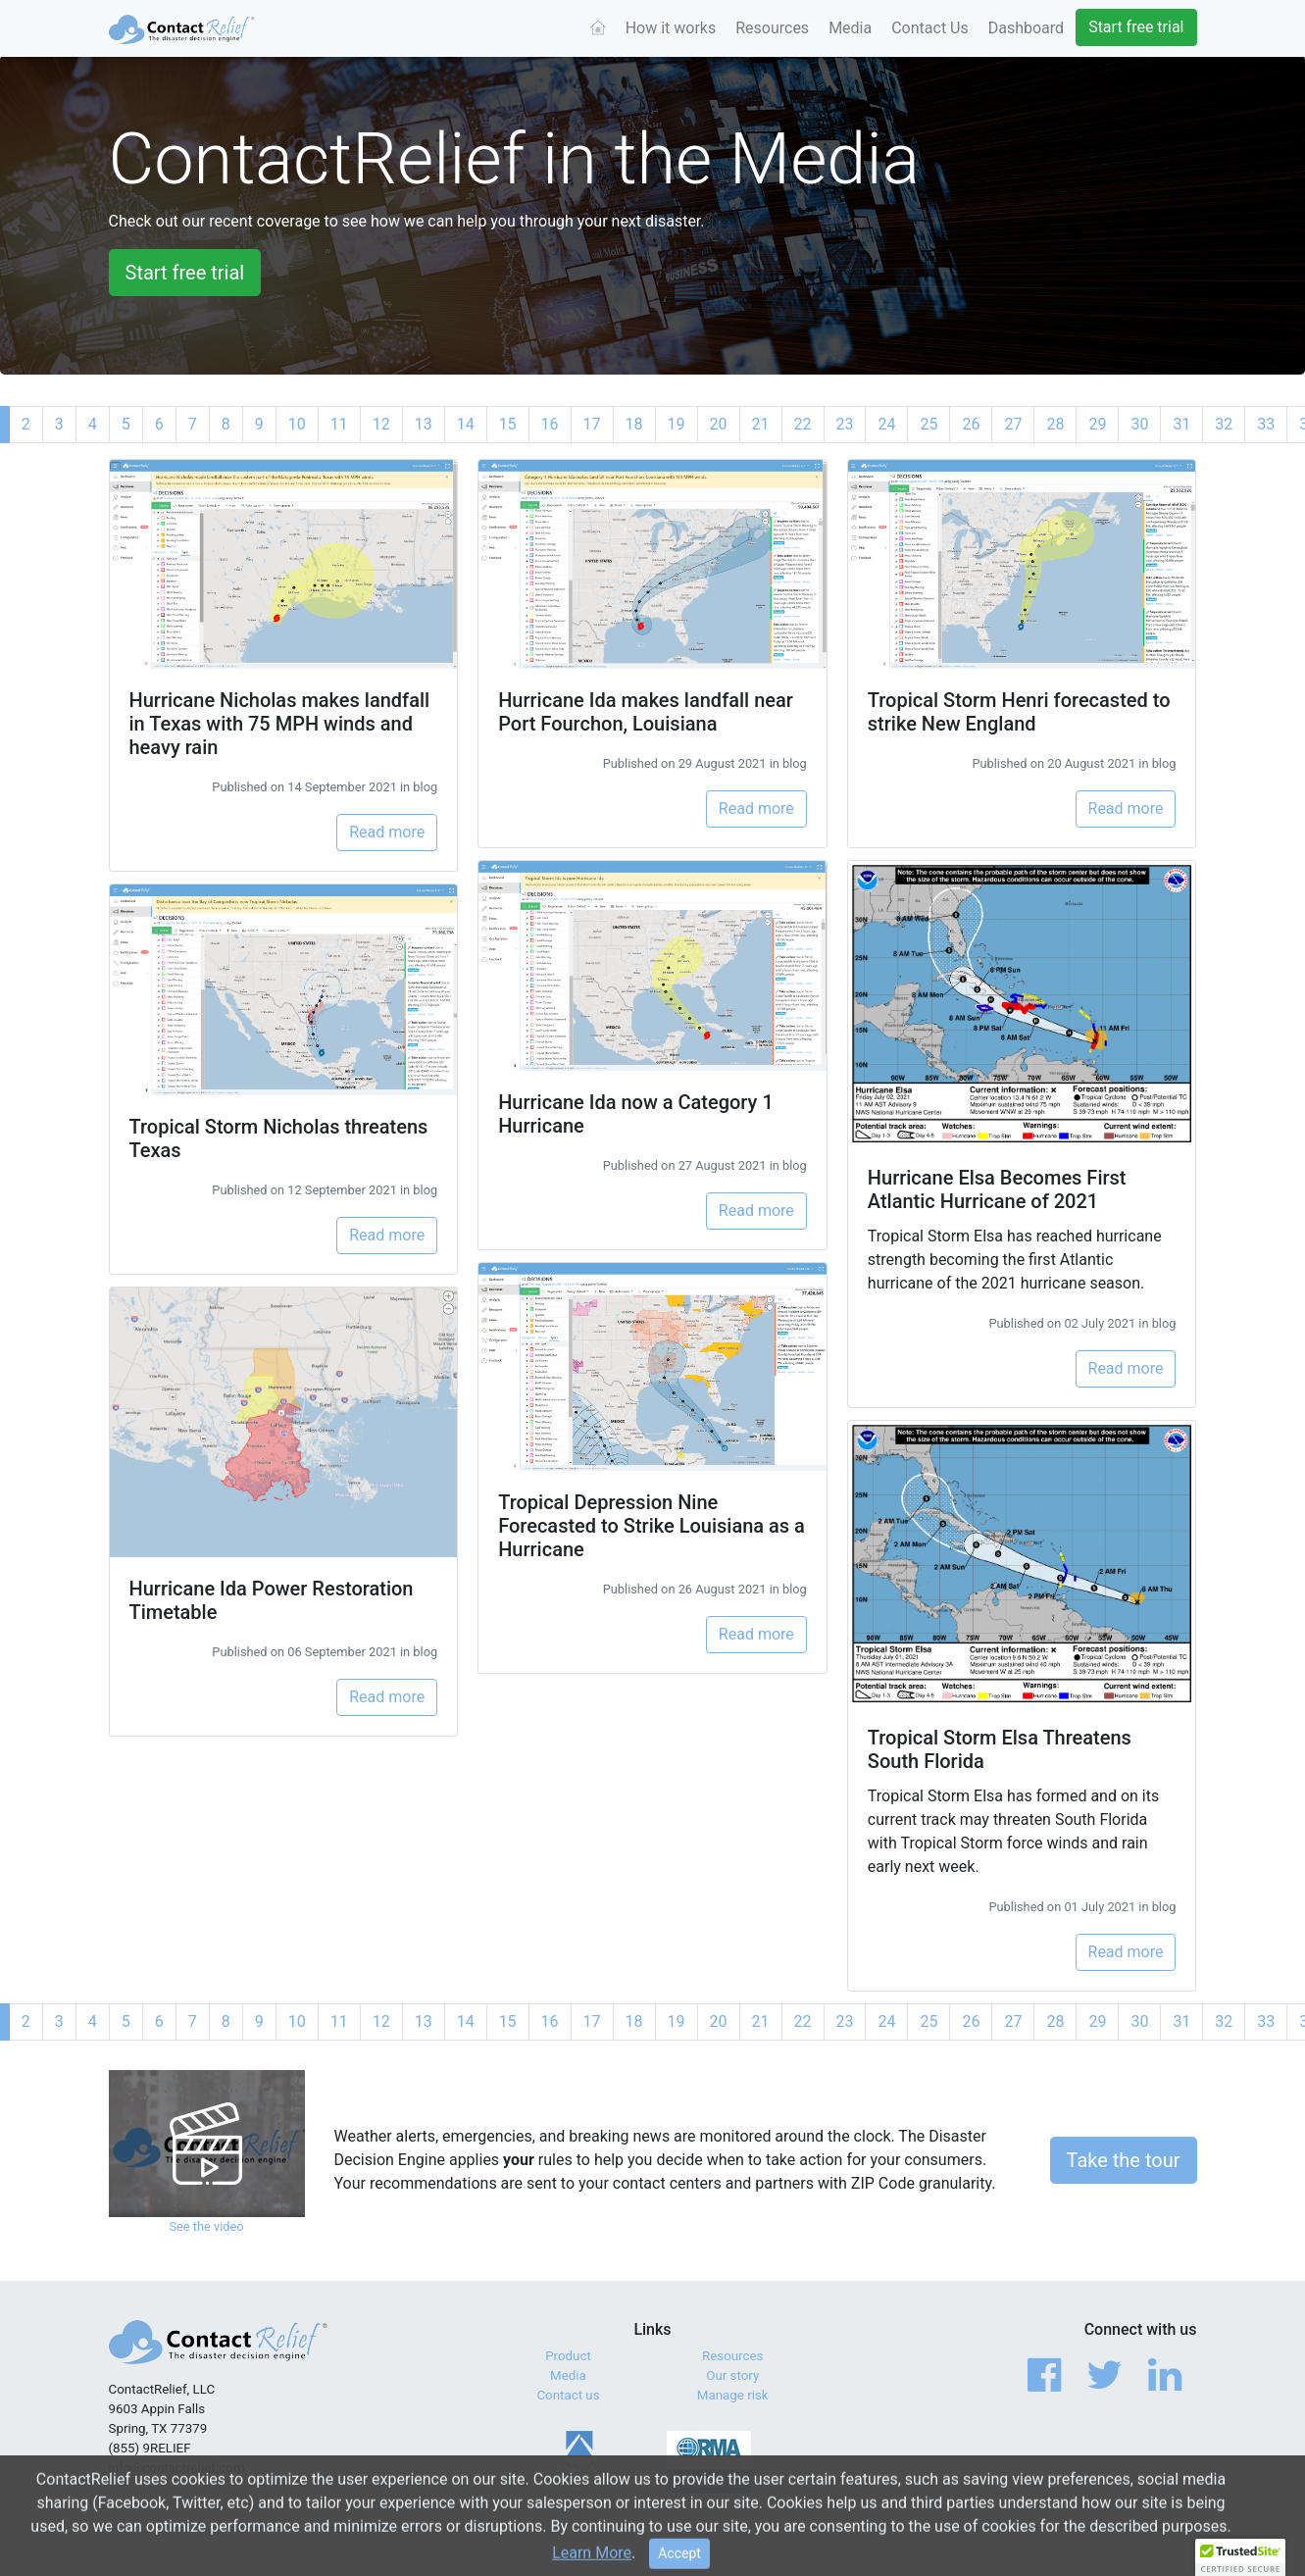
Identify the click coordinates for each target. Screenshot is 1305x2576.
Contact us (567, 2395)
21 (761, 424)
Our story (732, 2375)
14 (466, 424)
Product (568, 2356)
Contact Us (930, 28)
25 (928, 424)
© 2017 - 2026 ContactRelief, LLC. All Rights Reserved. (266, 2526)
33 (1266, 424)
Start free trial (1135, 27)
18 (634, 424)
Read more (387, 832)
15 (508, 424)
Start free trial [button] (185, 272)
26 (970, 424)
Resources (772, 28)
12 (381, 424)
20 (719, 424)
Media (850, 28)
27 (1013, 424)
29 (1097, 424)
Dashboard (1026, 28)
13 (423, 424)
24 (886, 424)
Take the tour (1123, 2160)
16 (550, 424)
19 (676, 424)
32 (1223, 424)
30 (1139, 424)
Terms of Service (991, 2526)
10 (297, 424)
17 (592, 424)
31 (1181, 424)
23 (845, 424)
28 (1055, 424)
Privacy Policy (1095, 2526)
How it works (671, 28)
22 (803, 424)
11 (339, 424)
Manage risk (733, 2395)
